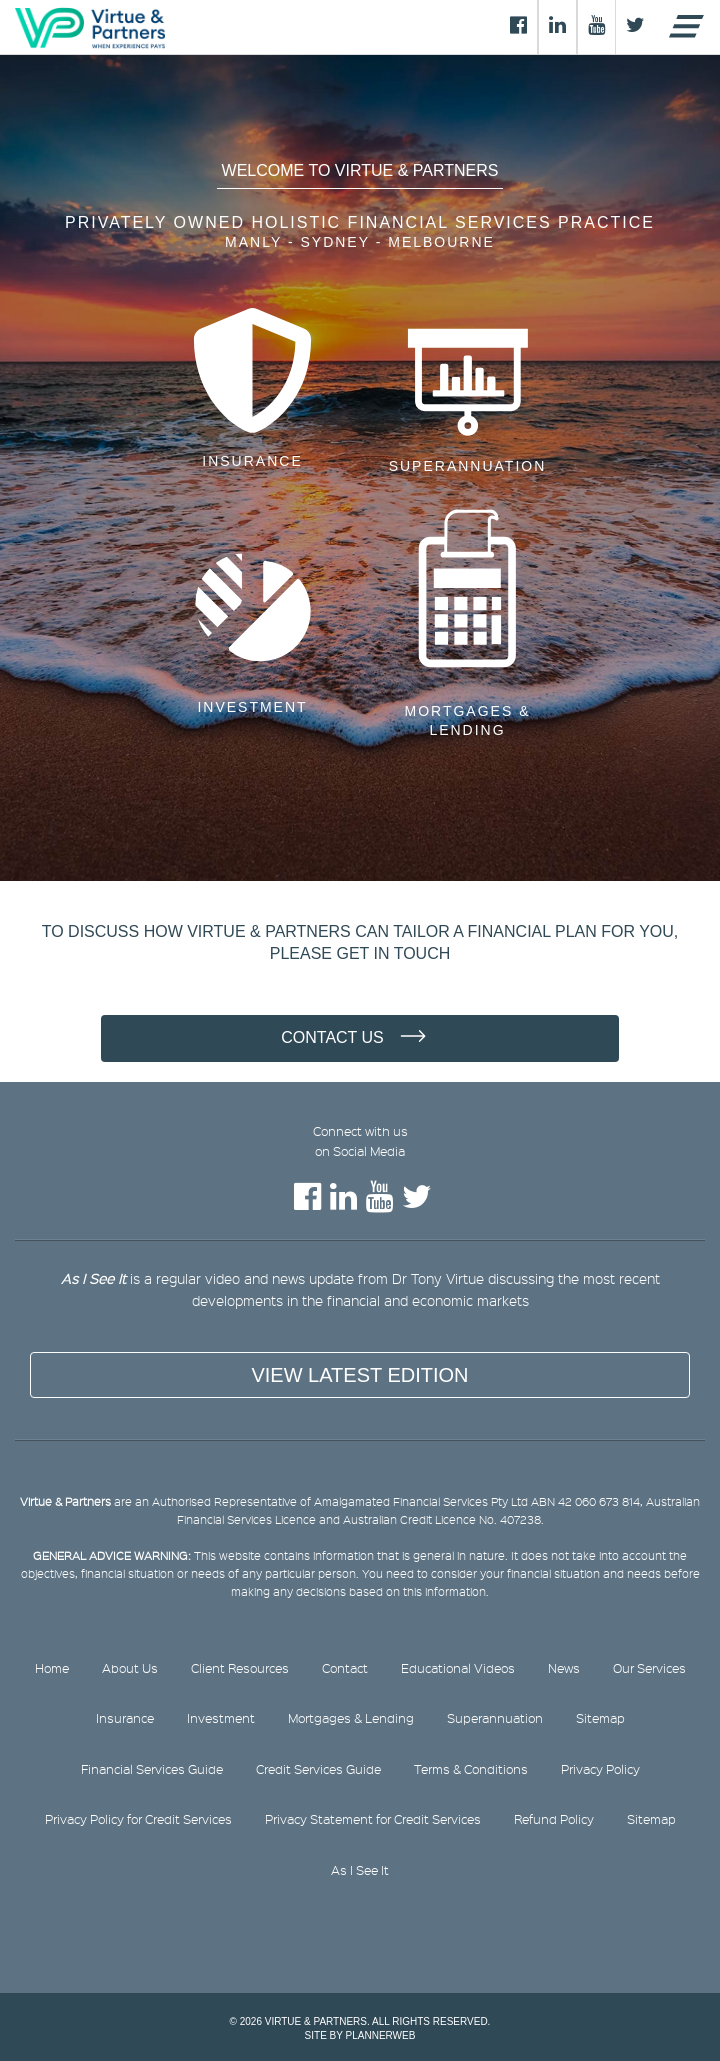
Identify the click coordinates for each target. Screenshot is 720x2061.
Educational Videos (458, 1668)
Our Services (649, 1668)
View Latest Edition (359, 1375)
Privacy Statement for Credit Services (373, 1819)
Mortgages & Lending (468, 721)
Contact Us (332, 1037)
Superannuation (468, 466)
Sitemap (600, 1718)
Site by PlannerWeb (360, 2035)
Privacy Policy (600, 1769)
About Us (130, 1668)
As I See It (360, 1870)
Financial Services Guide (152, 1769)
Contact (345, 1668)
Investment (252, 707)
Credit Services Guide (318, 1769)
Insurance (252, 461)
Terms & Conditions (471, 1769)
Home (52, 1668)
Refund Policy (554, 1819)
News (564, 1668)
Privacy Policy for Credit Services (138, 1819)
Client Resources (240, 1668)
